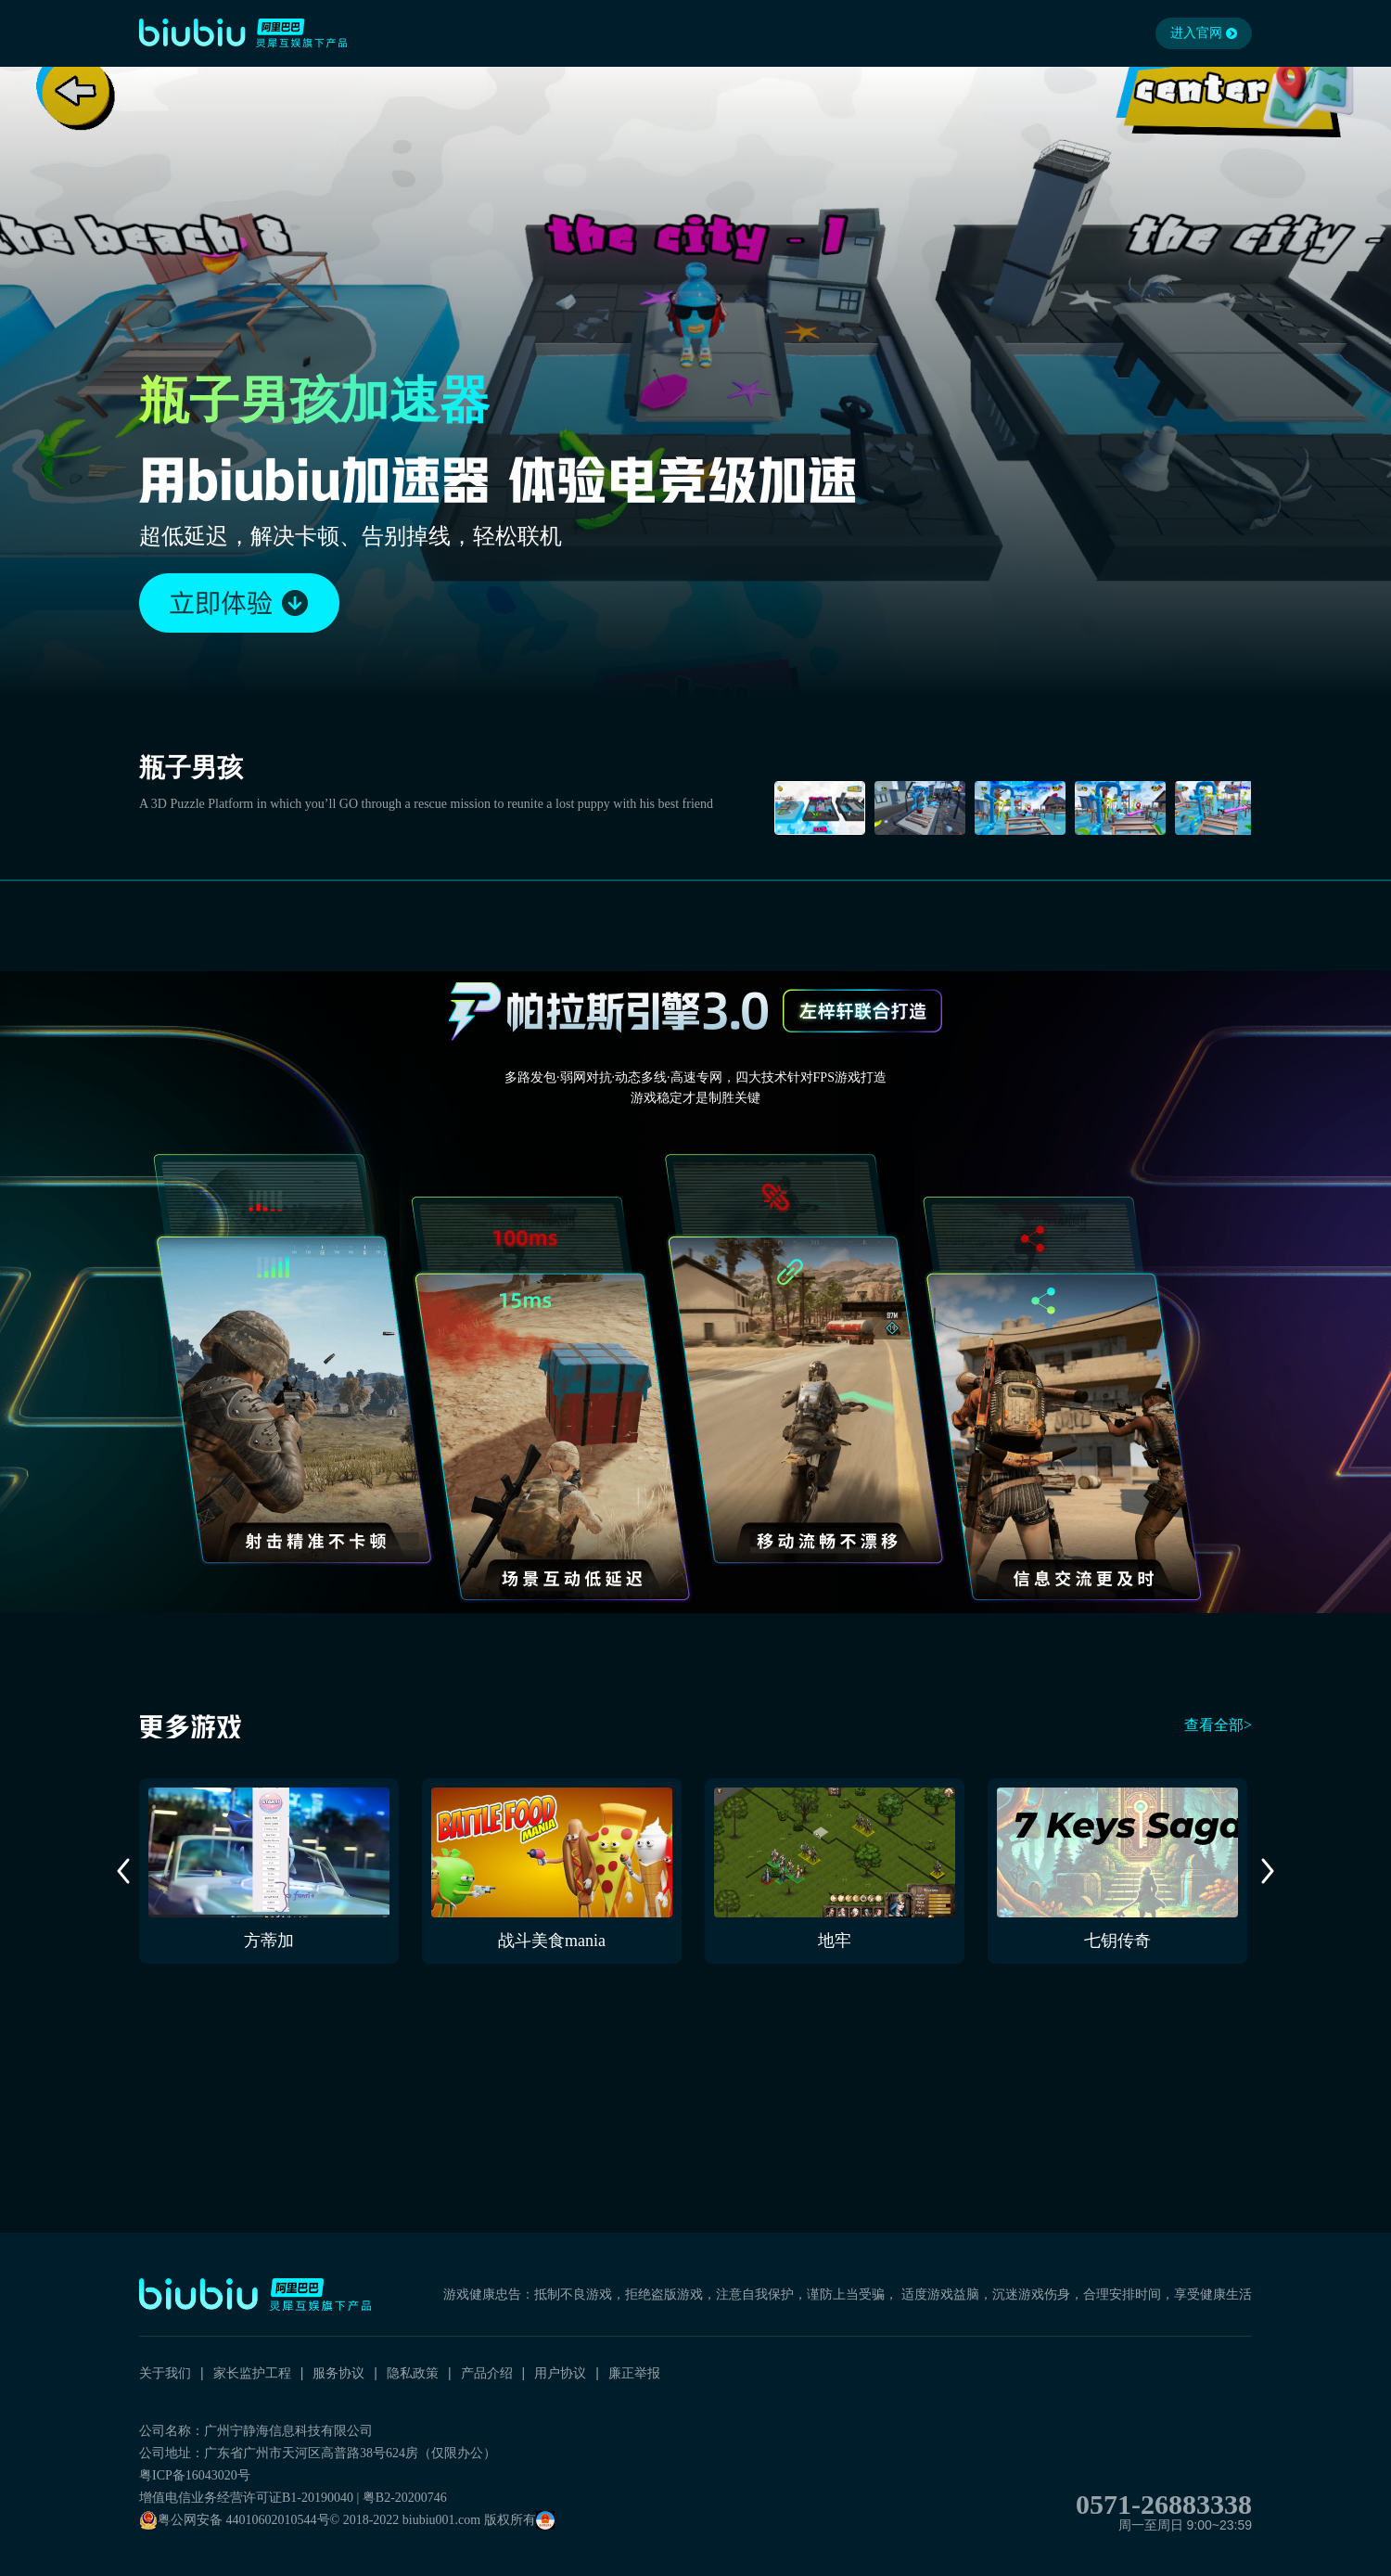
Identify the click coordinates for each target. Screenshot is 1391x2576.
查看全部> (1218, 1725)
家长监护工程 (252, 2372)
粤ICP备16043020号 (194, 2475)
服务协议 (338, 2372)
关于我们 (165, 2372)
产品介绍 (487, 2372)
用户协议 (560, 2372)
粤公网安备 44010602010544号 (234, 2520)
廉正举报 (634, 2372)
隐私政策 (413, 2372)
